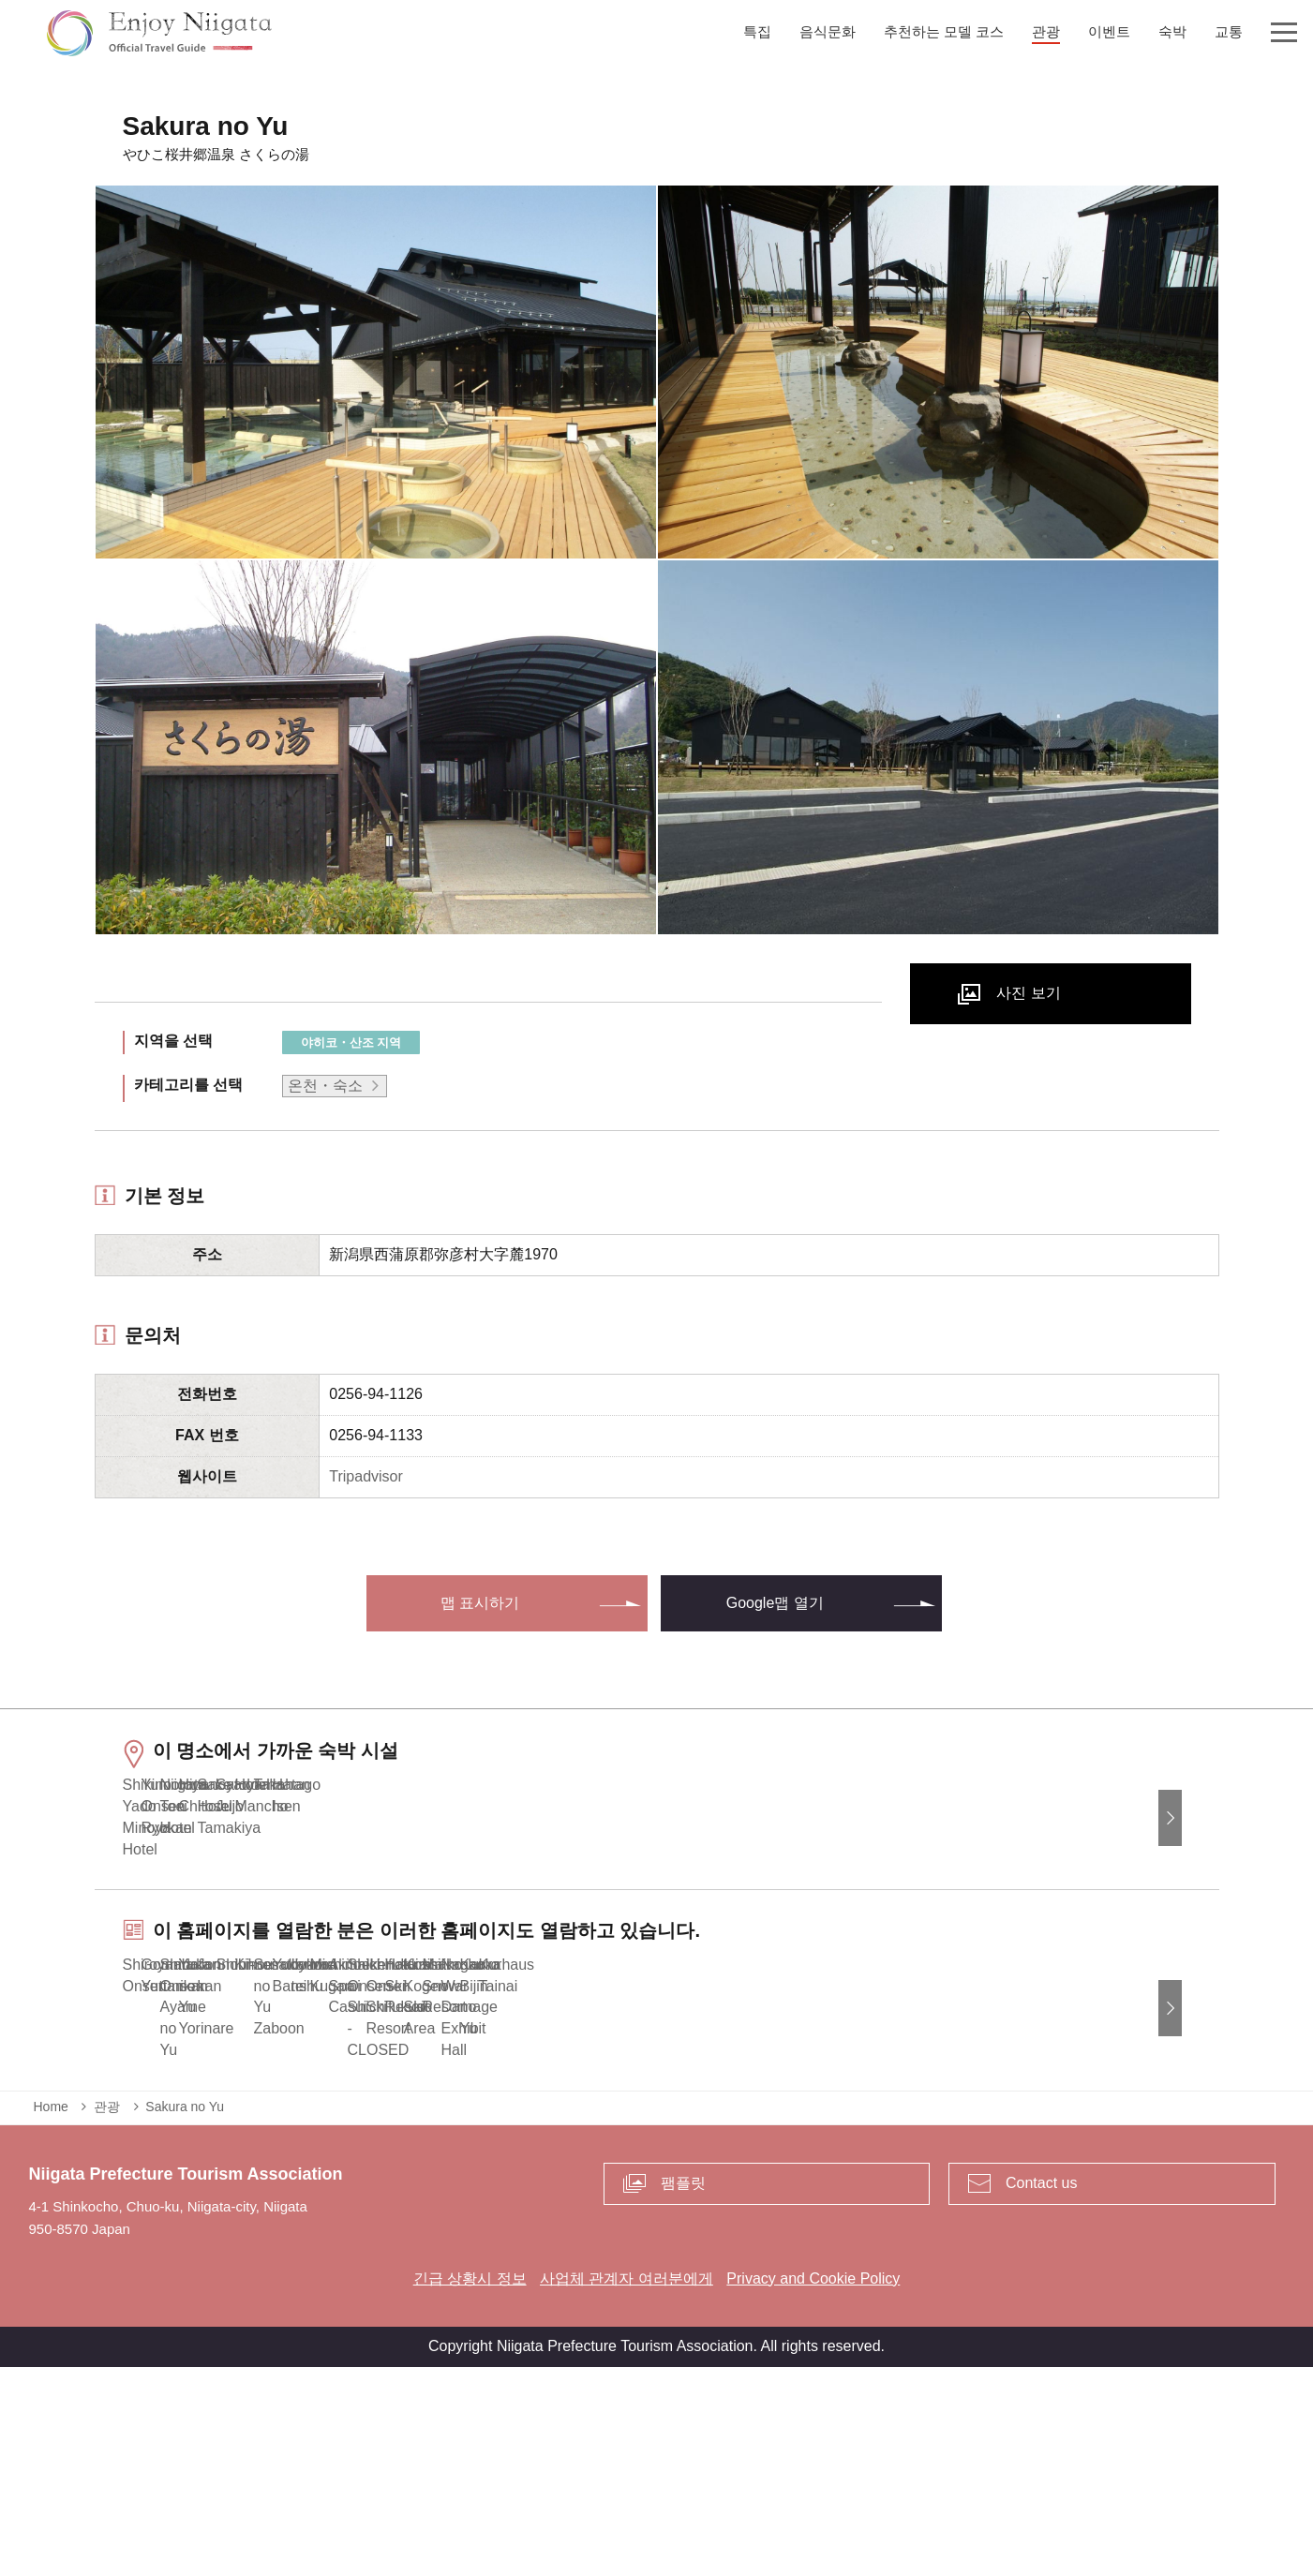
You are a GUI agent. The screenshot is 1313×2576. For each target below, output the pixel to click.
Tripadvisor (366, 1476)
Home (51, 2315)
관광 (107, 2315)
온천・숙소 (325, 1086)
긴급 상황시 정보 (470, 2487)
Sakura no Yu (184, 2315)
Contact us (1041, 2392)
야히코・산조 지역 (351, 1042)
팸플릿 (683, 2392)
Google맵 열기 (775, 1603)
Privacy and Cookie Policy (813, 2487)
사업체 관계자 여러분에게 (626, 2487)
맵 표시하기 (479, 1603)
